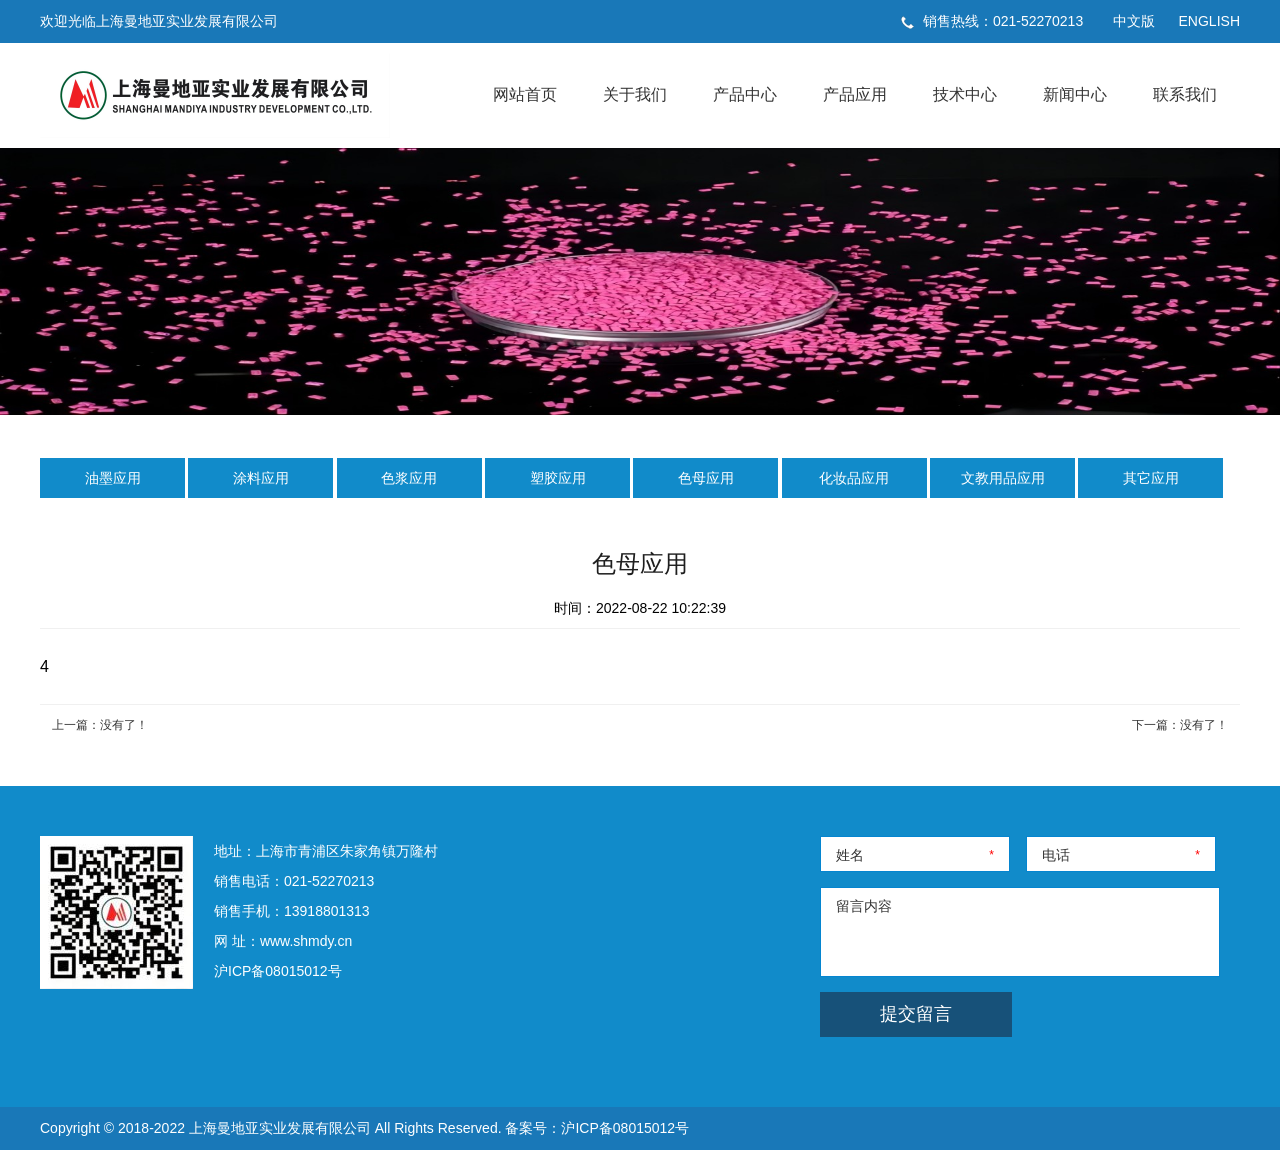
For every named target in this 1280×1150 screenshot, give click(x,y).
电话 (1056, 855)
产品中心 (745, 94)
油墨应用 (113, 478)
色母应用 (706, 478)
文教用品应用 (1003, 478)
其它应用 (1151, 478)
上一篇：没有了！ (100, 725)
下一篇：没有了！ (1180, 725)
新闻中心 (1075, 94)
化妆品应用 (854, 478)
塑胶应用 (558, 478)
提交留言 (916, 1014)
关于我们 (635, 94)
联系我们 (1185, 94)
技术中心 (965, 94)
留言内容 (864, 906)
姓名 (850, 855)
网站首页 (525, 94)
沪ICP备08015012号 (278, 971)
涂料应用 (261, 478)
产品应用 (855, 94)
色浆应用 (409, 478)
